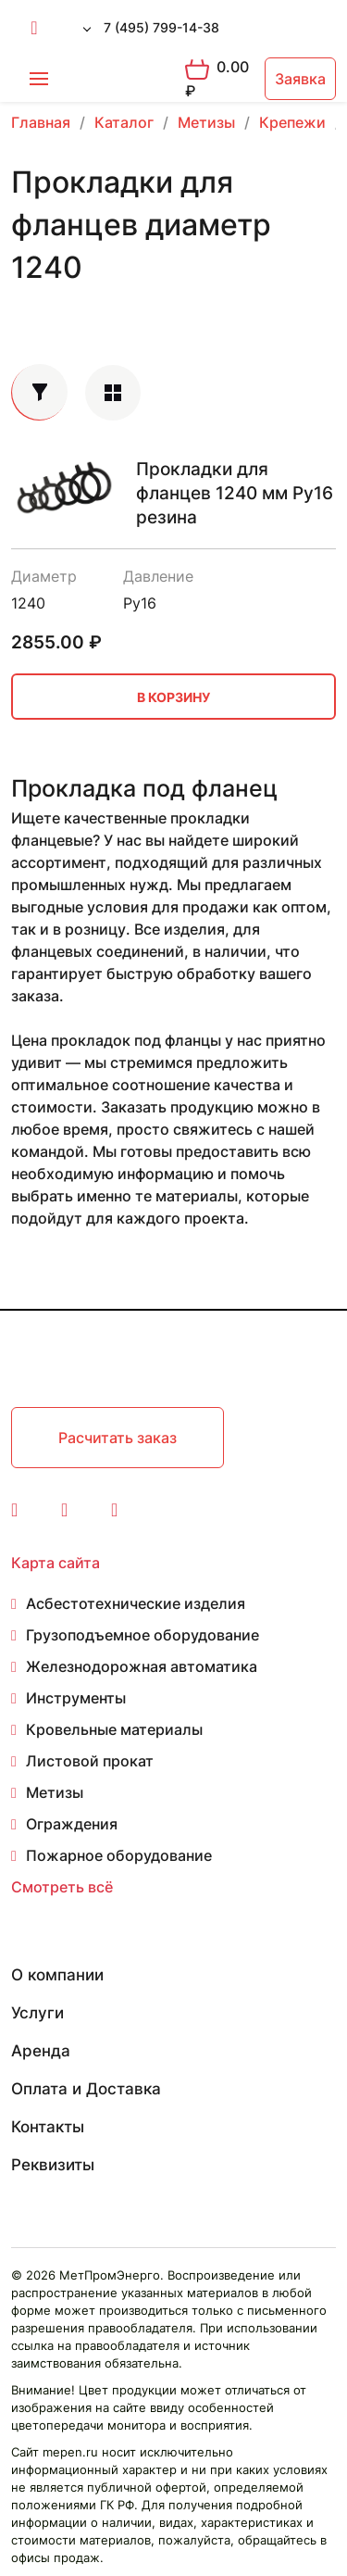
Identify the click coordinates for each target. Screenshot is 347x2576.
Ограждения (72, 1824)
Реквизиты (52, 2164)
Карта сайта (55, 1562)
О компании (57, 1975)
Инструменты (76, 1698)
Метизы (54, 1792)
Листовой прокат (90, 1761)
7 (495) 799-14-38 (161, 27)
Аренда (40, 2051)
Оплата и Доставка (86, 2089)
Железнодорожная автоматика (141, 1666)
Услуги (37, 2013)
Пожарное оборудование (119, 1855)
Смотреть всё (62, 1887)
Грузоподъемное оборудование (142, 1635)
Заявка (300, 78)
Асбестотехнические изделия (135, 1603)
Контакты (47, 2126)
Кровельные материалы (114, 1729)
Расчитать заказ (117, 1437)
